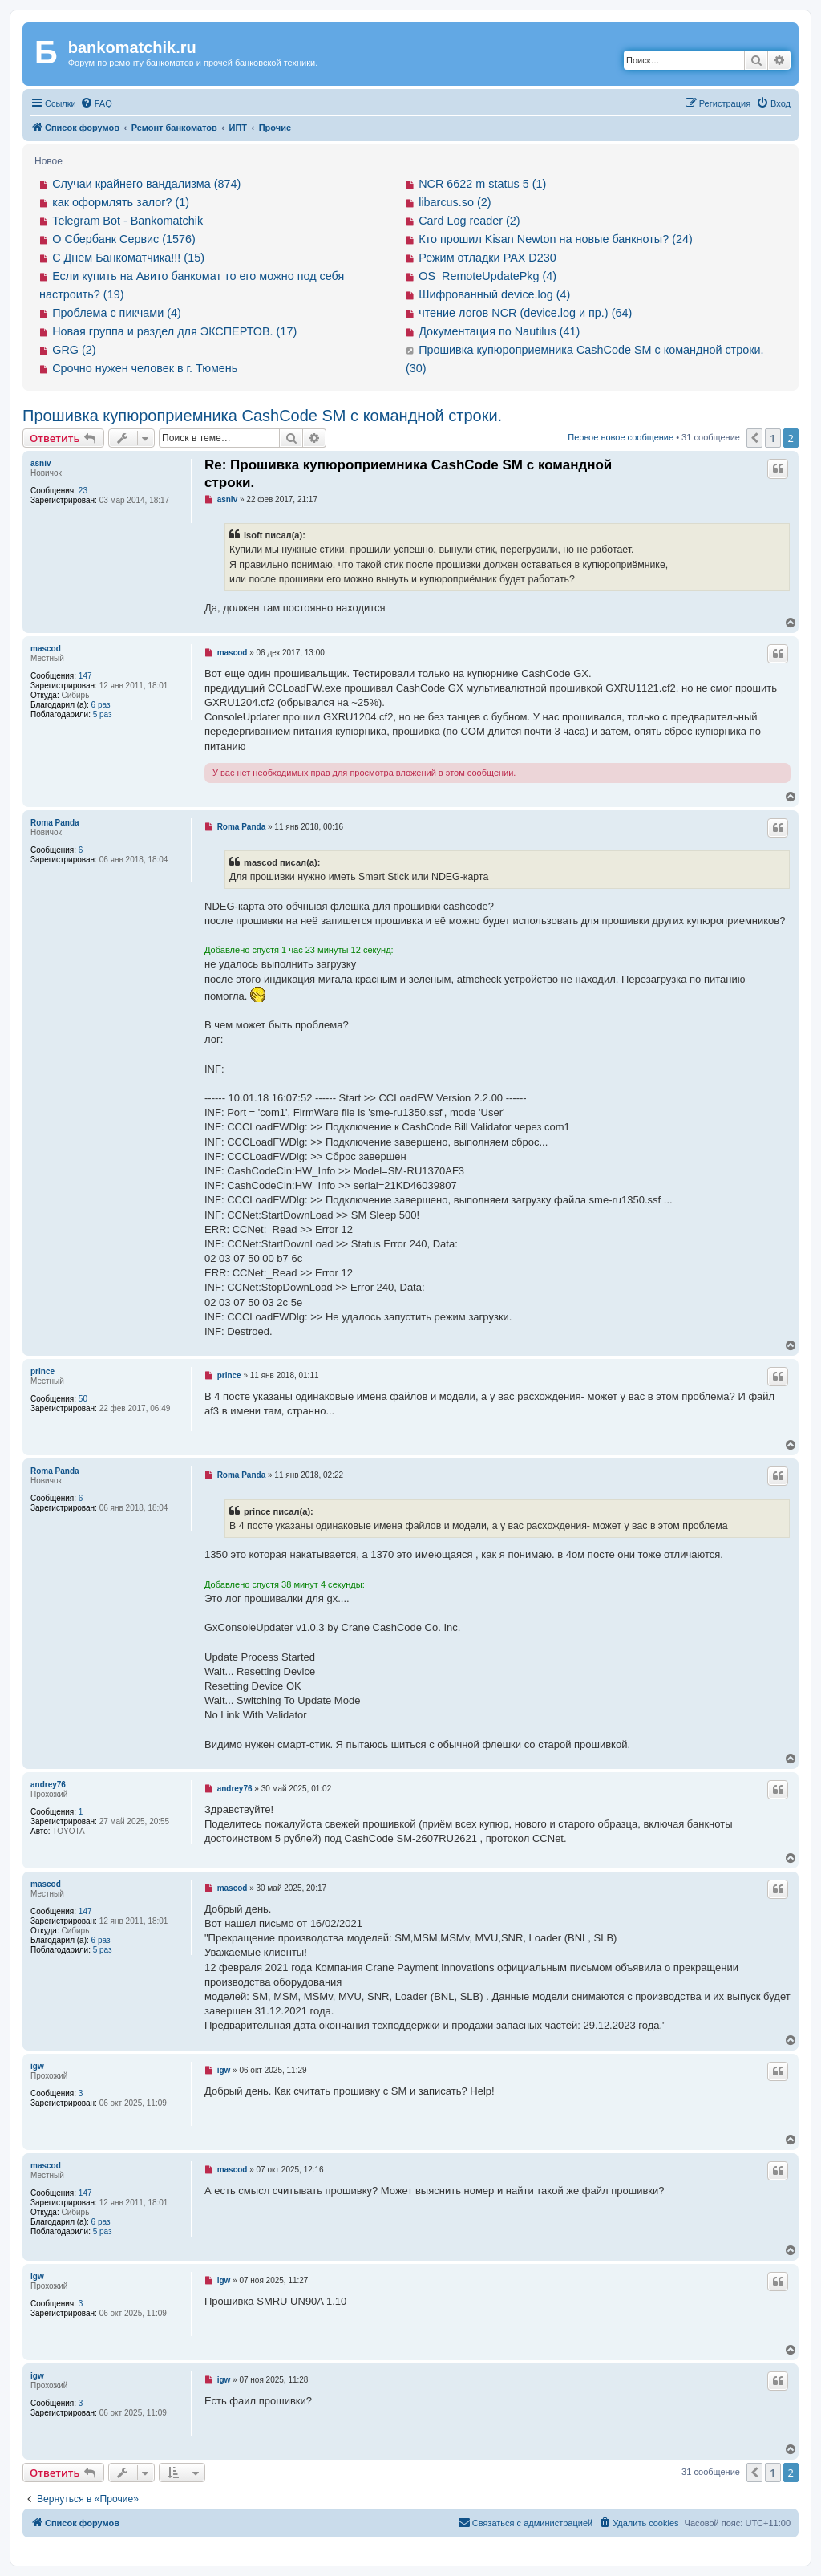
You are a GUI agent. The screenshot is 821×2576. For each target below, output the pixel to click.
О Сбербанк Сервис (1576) (124, 239)
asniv (40, 463)
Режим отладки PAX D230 (487, 257)
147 (85, 675)
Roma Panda (54, 822)
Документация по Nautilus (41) (499, 331)
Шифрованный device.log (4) (494, 294)
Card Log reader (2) (469, 220)
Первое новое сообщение (620, 437)
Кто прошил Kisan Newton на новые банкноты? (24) (556, 239)
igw (37, 2066)
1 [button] (772, 438)
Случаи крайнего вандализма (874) (146, 183)
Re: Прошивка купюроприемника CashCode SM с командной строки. (408, 473)
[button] (754, 438)
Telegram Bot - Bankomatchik (127, 220)
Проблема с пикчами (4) (116, 312)
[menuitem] (96, 103)
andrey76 (48, 1784)
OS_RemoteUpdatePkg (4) (487, 276)
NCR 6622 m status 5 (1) (482, 183)
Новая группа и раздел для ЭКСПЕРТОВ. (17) (174, 331)
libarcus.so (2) (455, 202)
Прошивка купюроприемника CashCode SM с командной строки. (262, 415)
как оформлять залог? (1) (120, 202)
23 (83, 490)
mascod (45, 648)
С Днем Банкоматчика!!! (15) (128, 257)
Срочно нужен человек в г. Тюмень (144, 368)
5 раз (102, 714)
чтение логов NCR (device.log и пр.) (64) (525, 312)
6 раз (101, 704)
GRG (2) (73, 349)
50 (83, 1398)
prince (42, 1371)
